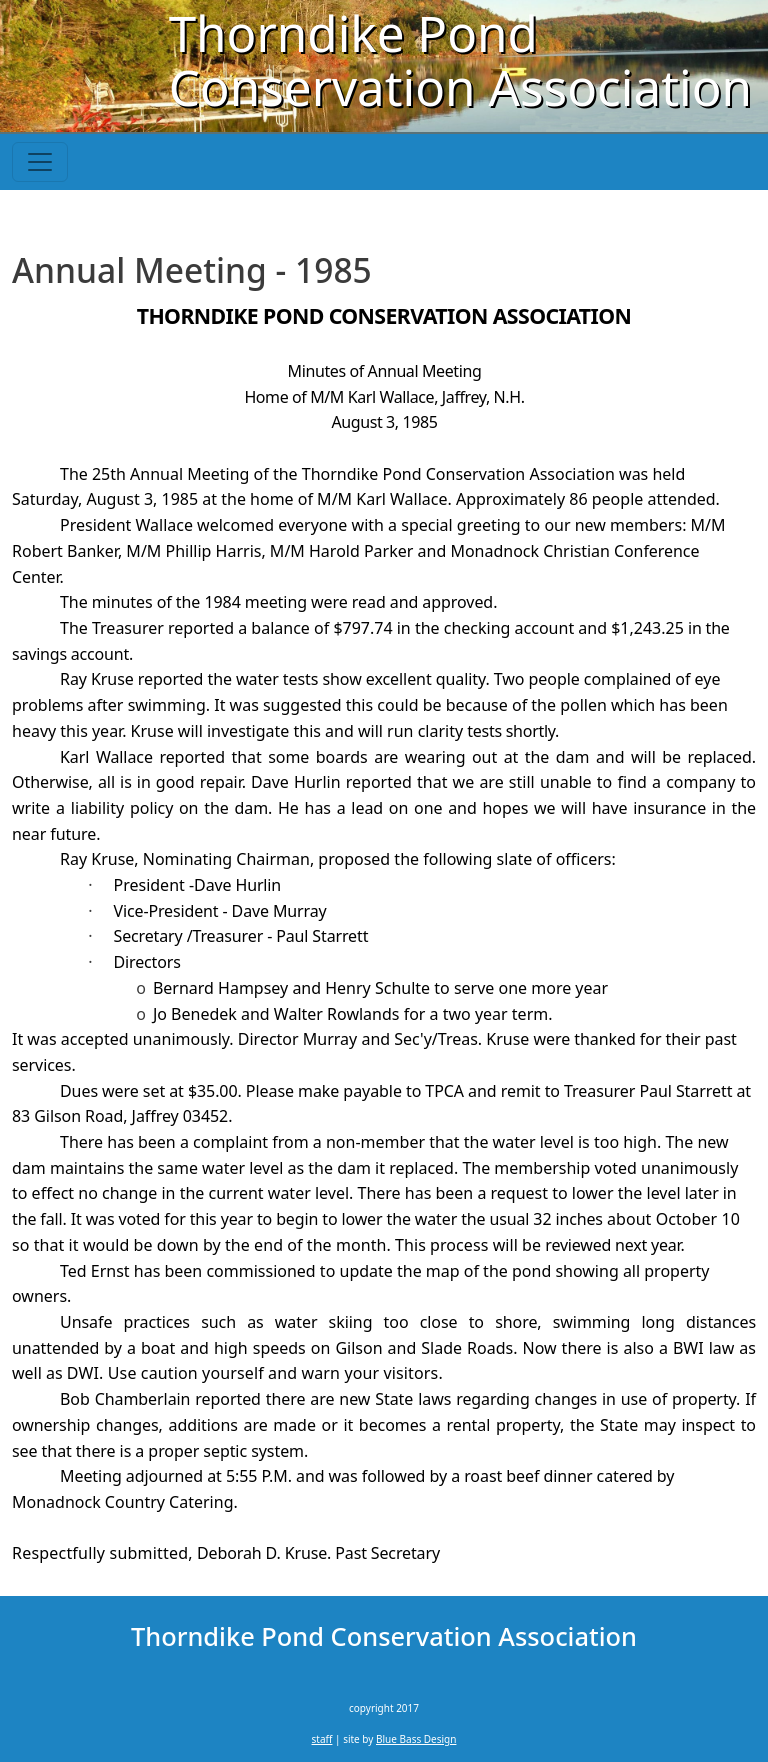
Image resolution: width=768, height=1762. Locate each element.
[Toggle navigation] (40, 162)
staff (322, 1739)
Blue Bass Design (416, 1739)
